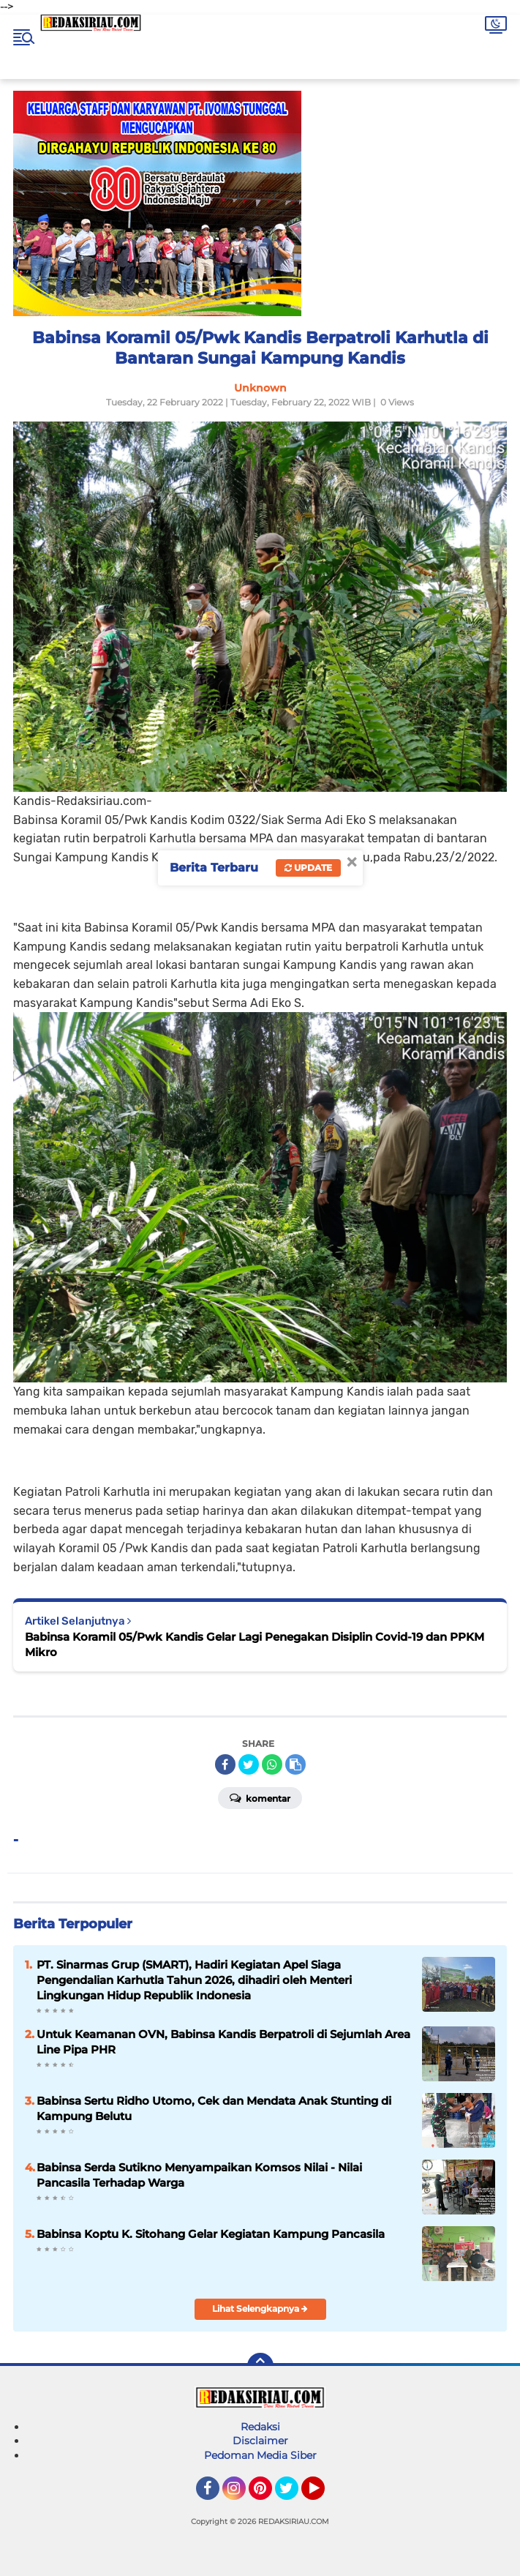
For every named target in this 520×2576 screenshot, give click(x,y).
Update (308, 867)
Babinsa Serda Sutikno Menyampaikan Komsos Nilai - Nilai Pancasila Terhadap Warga (199, 2175)
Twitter (293, 2494)
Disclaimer (260, 2440)
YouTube (323, 2494)
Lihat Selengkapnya (260, 2308)
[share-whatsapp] (272, 1764)
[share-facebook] (225, 1764)
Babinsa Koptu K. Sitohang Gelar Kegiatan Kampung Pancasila (211, 2234)
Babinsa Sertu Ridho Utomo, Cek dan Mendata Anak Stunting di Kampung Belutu (214, 2108)
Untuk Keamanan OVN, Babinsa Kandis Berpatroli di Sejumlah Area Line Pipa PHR (223, 2041)
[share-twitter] (248, 1764)
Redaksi (260, 2426)
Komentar (260, 1797)
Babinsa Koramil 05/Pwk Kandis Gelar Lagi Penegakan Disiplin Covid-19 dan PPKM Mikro (254, 1644)
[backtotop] (260, 2366)
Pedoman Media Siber (260, 2455)
